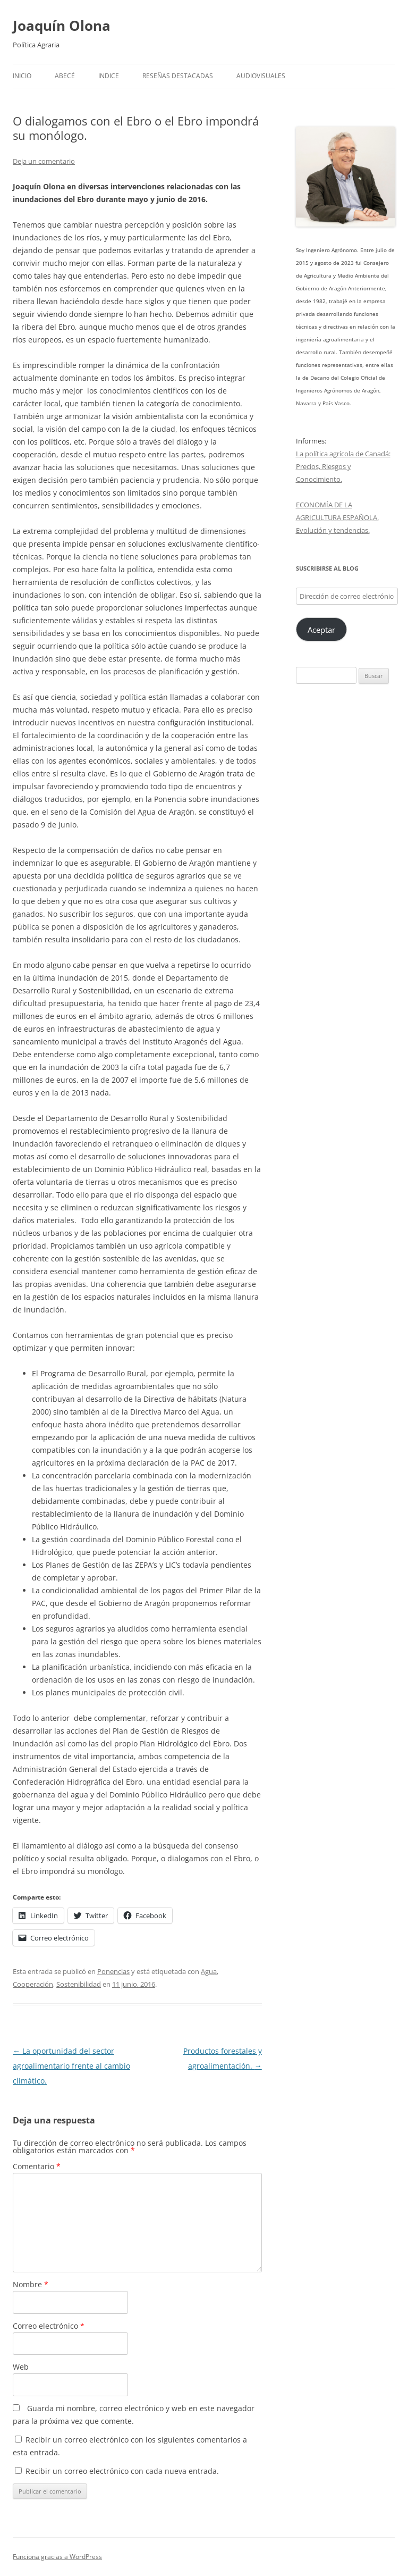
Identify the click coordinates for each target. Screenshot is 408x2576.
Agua (209, 1971)
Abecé (65, 75)
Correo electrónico (48, 2326)
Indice (108, 75)
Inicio (22, 75)
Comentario (37, 2166)
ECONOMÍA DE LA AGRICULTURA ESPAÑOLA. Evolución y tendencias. (337, 517)
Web (21, 2367)
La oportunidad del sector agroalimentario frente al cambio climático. (71, 2066)
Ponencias (113, 1971)
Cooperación (33, 1984)
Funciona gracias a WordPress (57, 2556)
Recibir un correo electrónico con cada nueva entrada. (122, 2471)
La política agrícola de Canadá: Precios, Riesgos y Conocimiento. (343, 466)
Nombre (30, 2284)
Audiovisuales (260, 75)
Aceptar (321, 629)
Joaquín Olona (61, 25)
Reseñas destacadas (177, 75)
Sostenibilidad (78, 1984)
